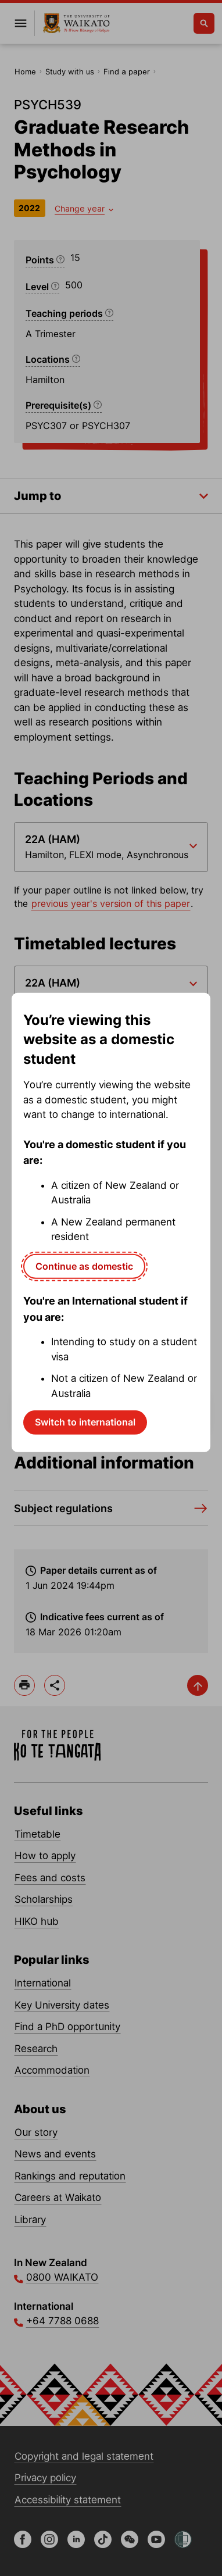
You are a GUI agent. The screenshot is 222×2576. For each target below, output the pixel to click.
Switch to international (85, 1422)
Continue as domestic (84, 1266)
